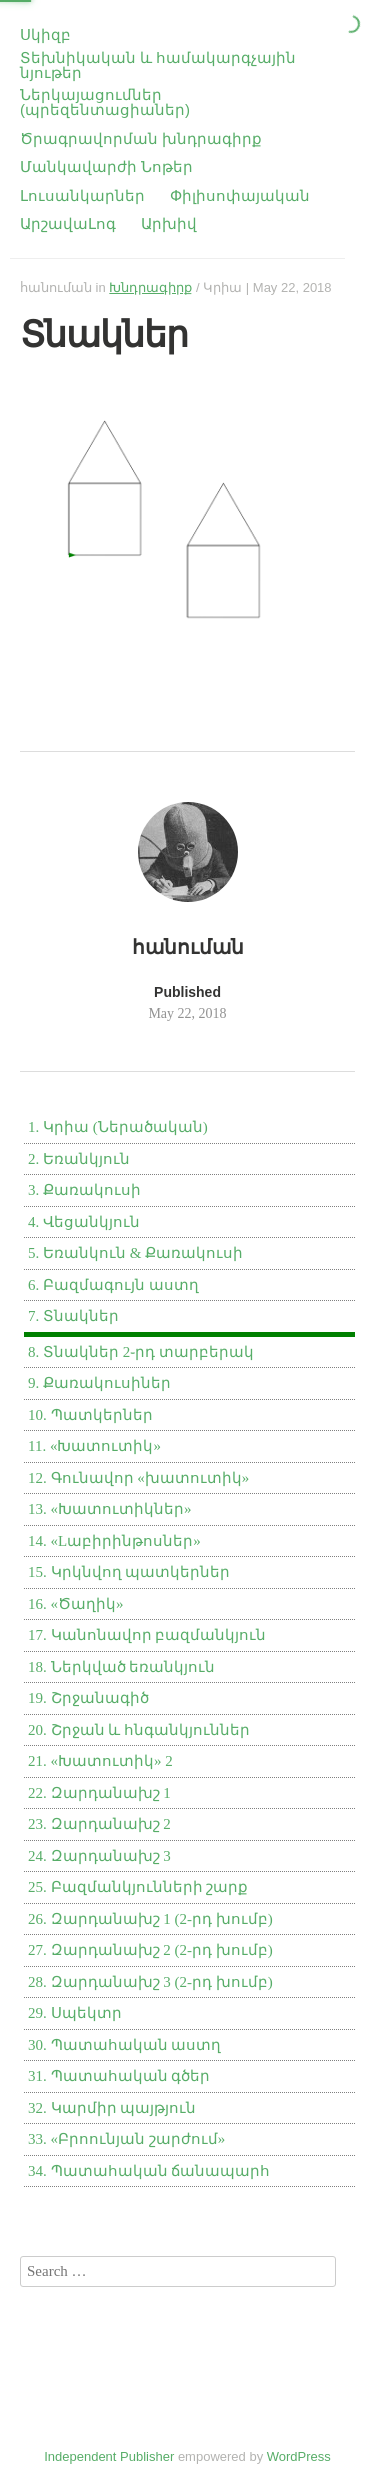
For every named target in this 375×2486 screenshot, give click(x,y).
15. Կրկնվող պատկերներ (129, 1572)
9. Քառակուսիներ (99, 1383)
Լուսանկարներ (82, 195)
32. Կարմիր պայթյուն (112, 2108)
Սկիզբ (45, 34)
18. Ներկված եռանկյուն (121, 1667)
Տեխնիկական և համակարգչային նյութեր (158, 65)
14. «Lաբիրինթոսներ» (114, 1541)
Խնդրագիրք (150, 287)
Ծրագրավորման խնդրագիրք (141, 138)
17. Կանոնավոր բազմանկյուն (147, 1635)
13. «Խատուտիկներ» (110, 1509)
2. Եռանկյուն (79, 1159)
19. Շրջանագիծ (88, 1698)
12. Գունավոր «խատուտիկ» (138, 1478)
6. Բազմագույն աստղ (113, 1285)
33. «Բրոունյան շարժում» (126, 2139)
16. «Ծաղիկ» (76, 1604)
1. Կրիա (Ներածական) (118, 1127)
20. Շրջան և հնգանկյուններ (139, 1730)
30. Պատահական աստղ (124, 2045)
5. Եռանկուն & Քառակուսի (135, 1253)
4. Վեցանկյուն (84, 1222)
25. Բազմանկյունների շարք (138, 1887)
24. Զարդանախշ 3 (99, 1856)
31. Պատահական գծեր (119, 2076)
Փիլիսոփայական (240, 195)
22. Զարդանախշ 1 (99, 1793)
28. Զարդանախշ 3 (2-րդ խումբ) (150, 1982)
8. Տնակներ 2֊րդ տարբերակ (141, 1352)
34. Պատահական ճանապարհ (149, 2171)
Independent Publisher (109, 2456)
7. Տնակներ (73, 1316)
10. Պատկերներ (90, 1415)
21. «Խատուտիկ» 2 (100, 1761)
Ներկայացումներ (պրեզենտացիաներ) (105, 102)
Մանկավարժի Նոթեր (106, 166)
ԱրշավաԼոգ (68, 223)
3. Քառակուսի (84, 1190)
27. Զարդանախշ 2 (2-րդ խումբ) (150, 1950)
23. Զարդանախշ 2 (99, 1824)
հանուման (56, 287)
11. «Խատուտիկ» (94, 1446)
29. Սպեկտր (75, 2013)
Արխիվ (169, 223)
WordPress (299, 2456)
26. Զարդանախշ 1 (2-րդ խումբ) (150, 1919)
